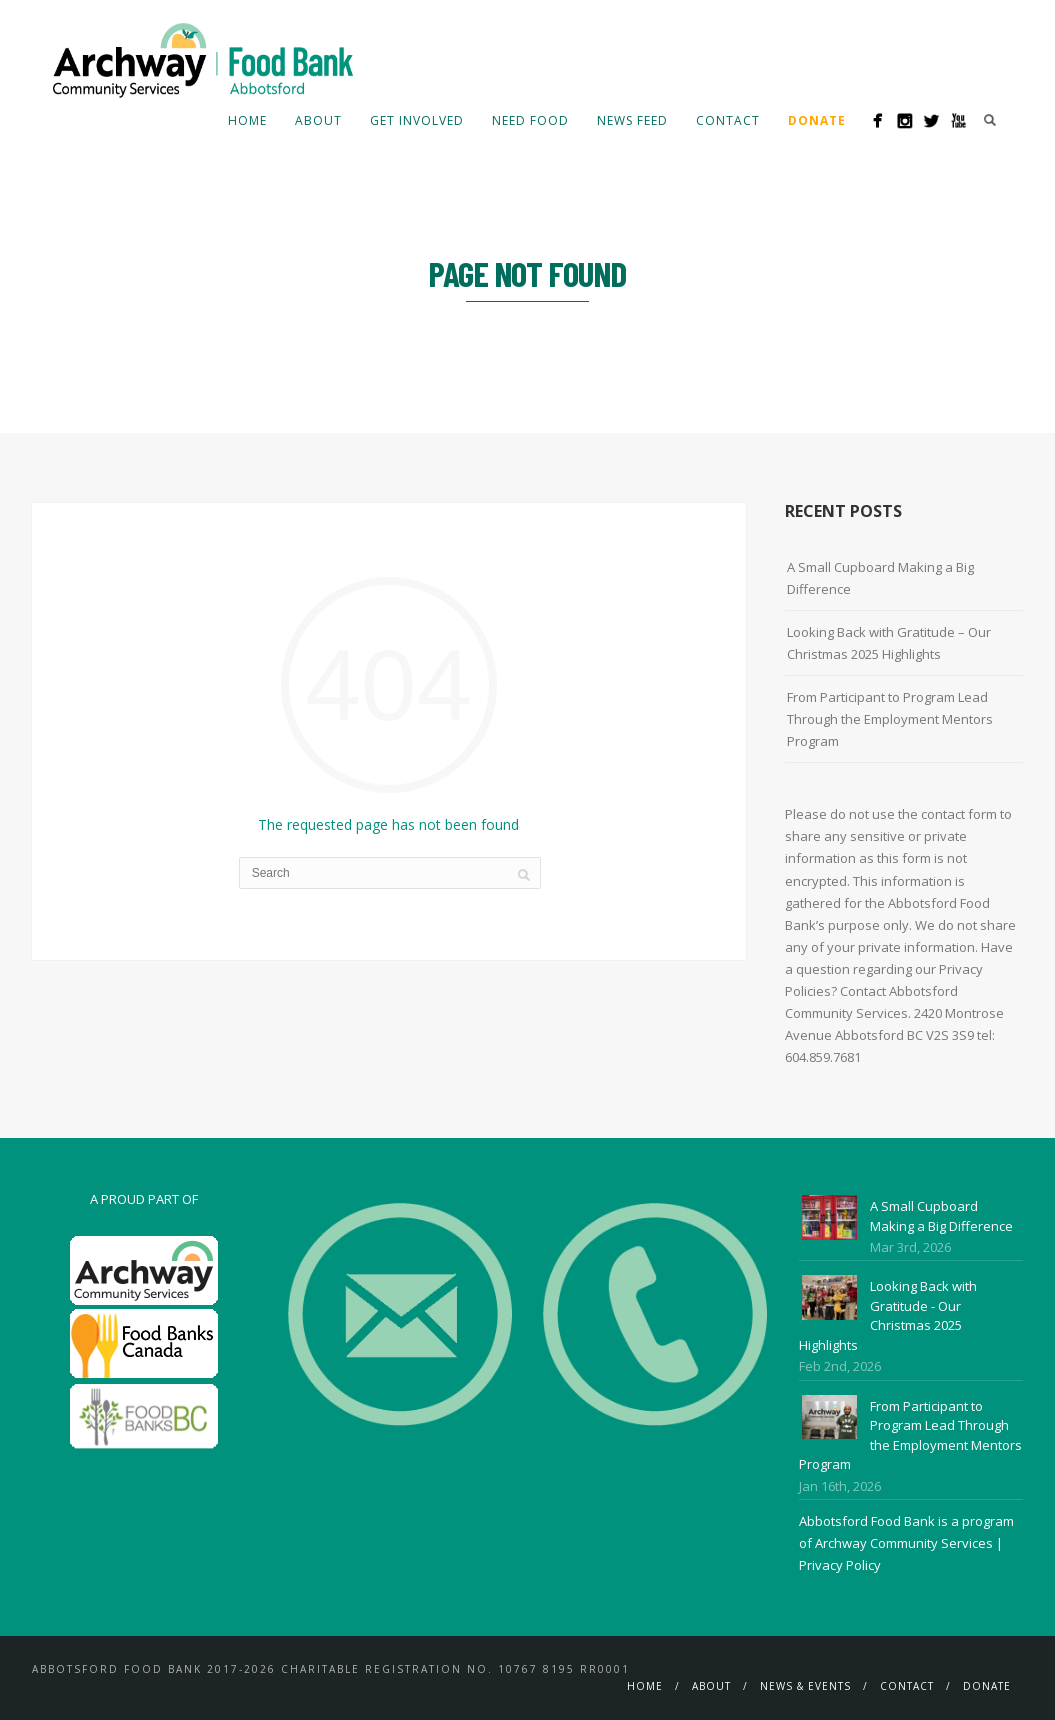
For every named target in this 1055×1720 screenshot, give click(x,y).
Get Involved (417, 120)
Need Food (530, 120)
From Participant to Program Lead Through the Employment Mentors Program (890, 719)
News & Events (805, 1686)
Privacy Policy (840, 1565)
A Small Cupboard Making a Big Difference (880, 578)
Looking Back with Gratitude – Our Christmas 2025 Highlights (889, 643)
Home (247, 120)
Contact (728, 120)
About (318, 120)
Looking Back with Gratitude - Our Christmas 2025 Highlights (888, 1315)
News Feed (632, 120)
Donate (987, 1686)
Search (990, 120)
